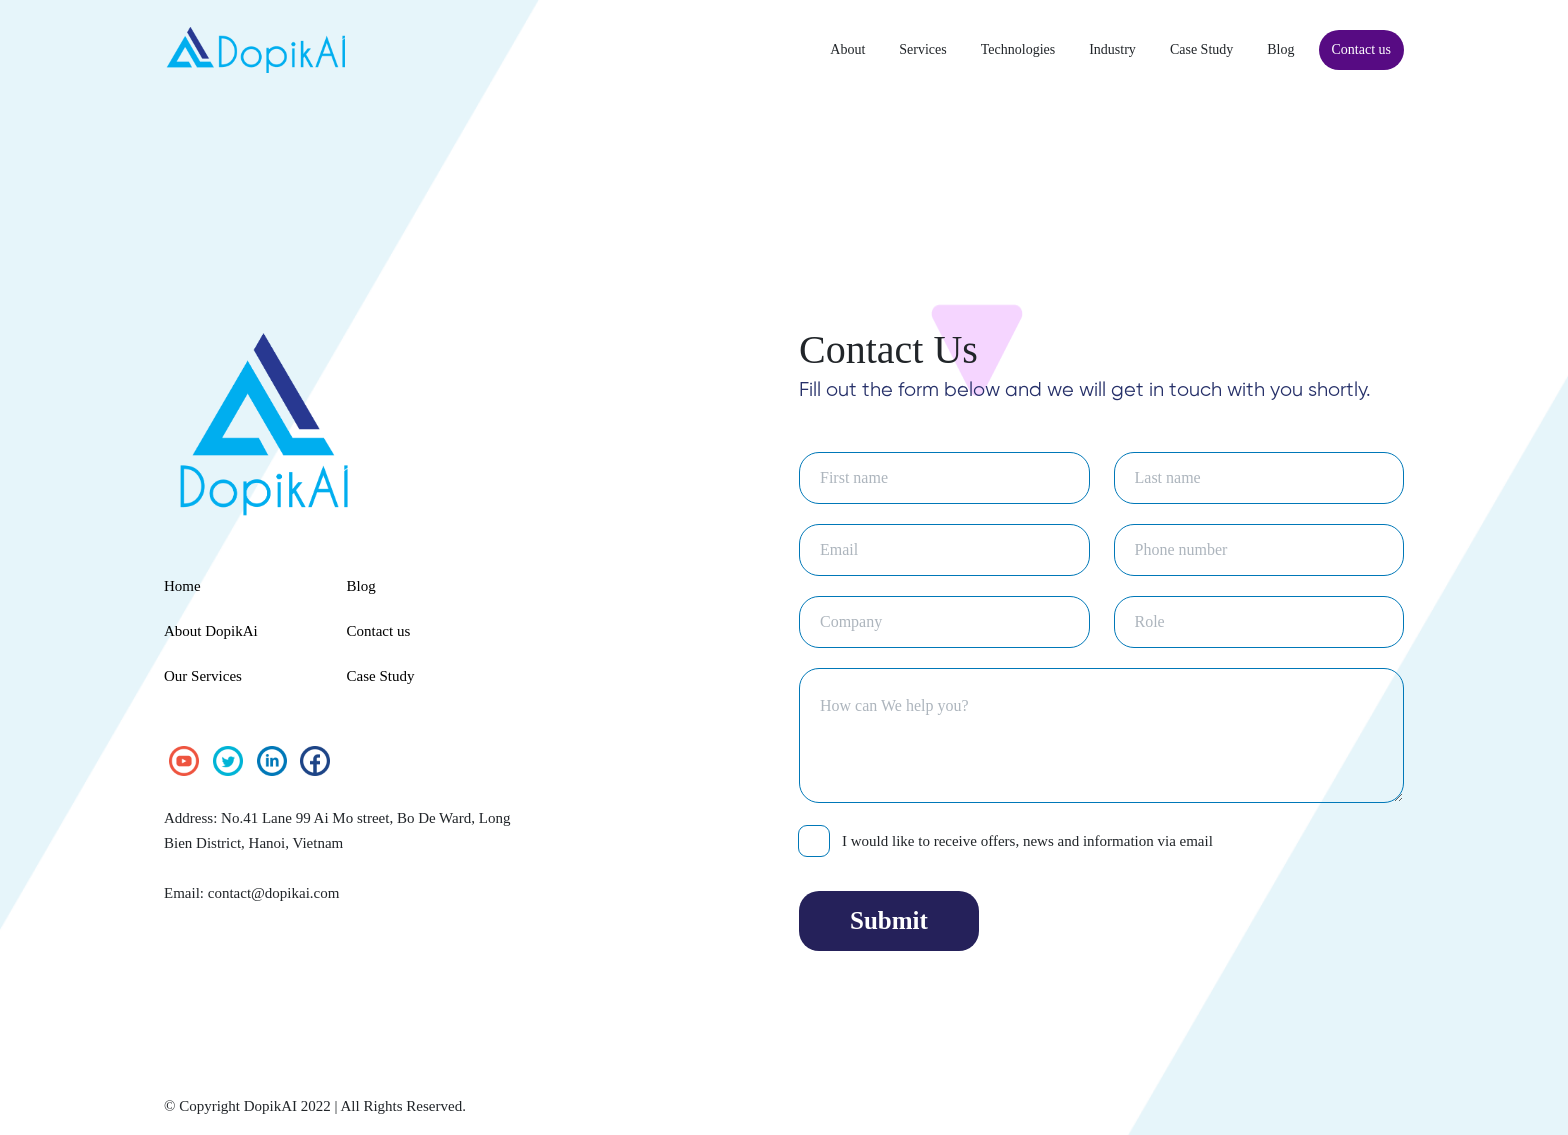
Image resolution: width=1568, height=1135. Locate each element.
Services (878, 49)
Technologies (981, 49)
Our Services (207, 676)
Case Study (1182, 49)
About (797, 49)
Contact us (1355, 49)
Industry (1084, 49)
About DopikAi (214, 631)
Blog (1268, 49)
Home (184, 586)
